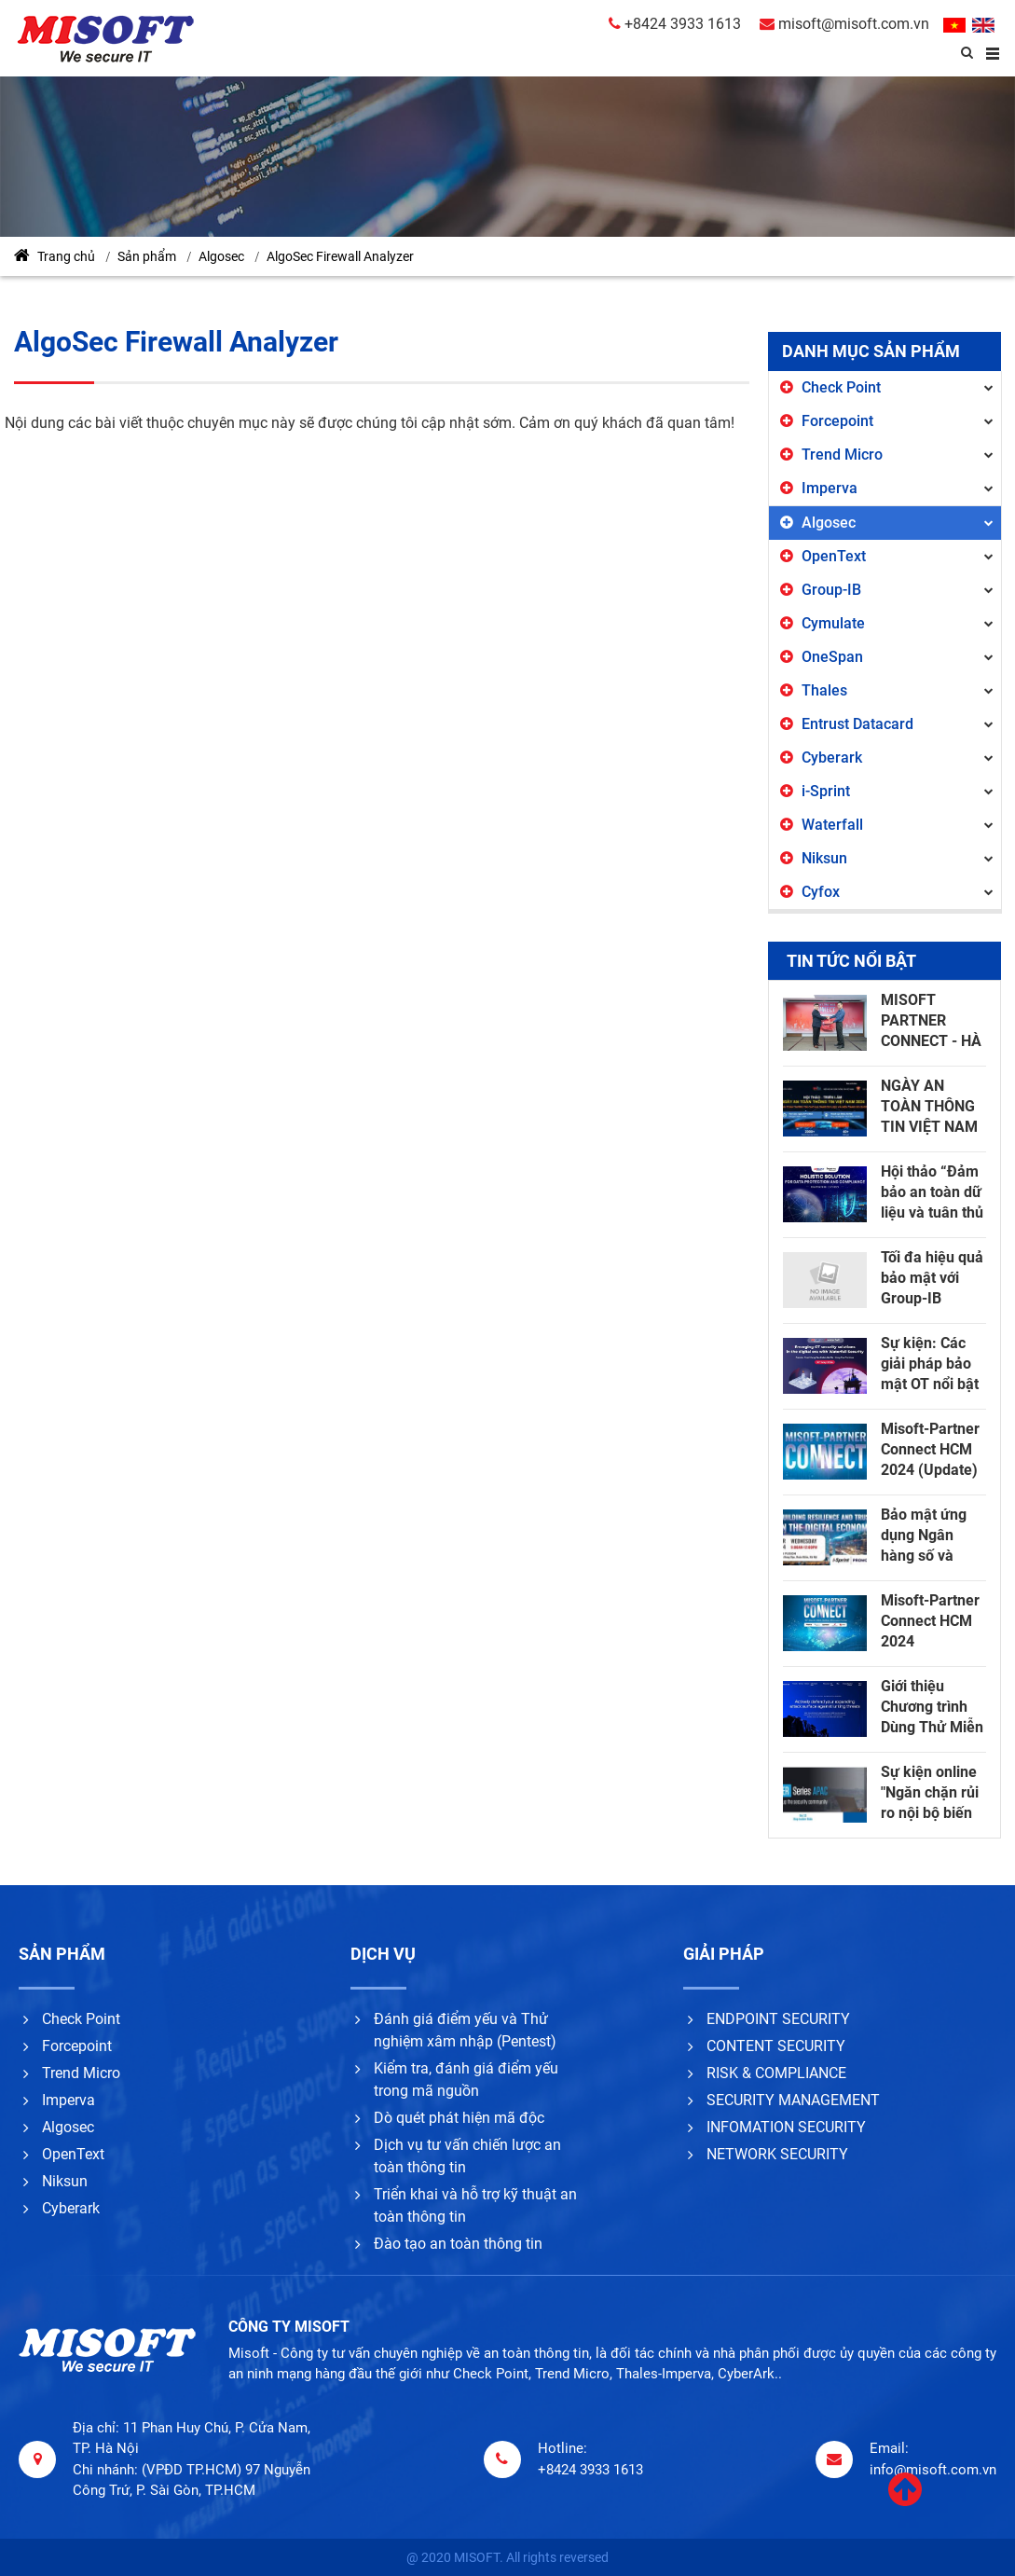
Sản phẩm (146, 256)
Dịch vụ (383, 1953)
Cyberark (832, 757)
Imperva (829, 488)
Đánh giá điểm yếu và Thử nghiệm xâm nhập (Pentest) (465, 2030)
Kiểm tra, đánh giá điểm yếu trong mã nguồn (466, 2079)
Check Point (841, 387)
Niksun (824, 858)
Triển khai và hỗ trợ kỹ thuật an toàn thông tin (475, 2205)
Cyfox (821, 892)
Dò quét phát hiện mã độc (459, 2118)
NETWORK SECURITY (777, 2154)
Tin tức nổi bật (851, 961)
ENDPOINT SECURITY (778, 2019)
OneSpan (832, 657)
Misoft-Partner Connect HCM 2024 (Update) (930, 1449)
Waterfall (832, 824)
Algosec (221, 256)
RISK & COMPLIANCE (776, 2073)
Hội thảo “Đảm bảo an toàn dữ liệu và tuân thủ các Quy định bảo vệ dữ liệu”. (932, 1193)
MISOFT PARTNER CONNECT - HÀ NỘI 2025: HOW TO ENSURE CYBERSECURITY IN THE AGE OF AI (938, 1021)
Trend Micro (842, 454)
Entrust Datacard (857, 724)
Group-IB (831, 590)
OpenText (834, 556)
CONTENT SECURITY (775, 2046)
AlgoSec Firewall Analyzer (340, 256)
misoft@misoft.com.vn (844, 24)
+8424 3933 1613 (675, 24)
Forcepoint (837, 421)
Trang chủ (54, 255)
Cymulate (833, 623)
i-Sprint (826, 791)
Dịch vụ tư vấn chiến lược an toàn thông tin (467, 2156)
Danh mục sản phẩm (871, 351)
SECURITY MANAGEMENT (793, 2100)
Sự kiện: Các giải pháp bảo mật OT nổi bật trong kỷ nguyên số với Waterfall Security (930, 1364)
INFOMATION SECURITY (786, 2127)
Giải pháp (723, 1953)
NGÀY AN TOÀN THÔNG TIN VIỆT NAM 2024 (929, 1107)
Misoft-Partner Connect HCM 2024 (930, 1620)
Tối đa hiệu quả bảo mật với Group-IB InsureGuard (932, 1278)
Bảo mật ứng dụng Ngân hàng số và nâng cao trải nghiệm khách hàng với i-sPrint (928, 1536)
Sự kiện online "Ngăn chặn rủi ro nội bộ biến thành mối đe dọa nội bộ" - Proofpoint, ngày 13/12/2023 (930, 1793)
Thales (824, 690)
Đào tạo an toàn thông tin (458, 2243)
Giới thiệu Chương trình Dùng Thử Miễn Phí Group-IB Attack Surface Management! (932, 1707)
